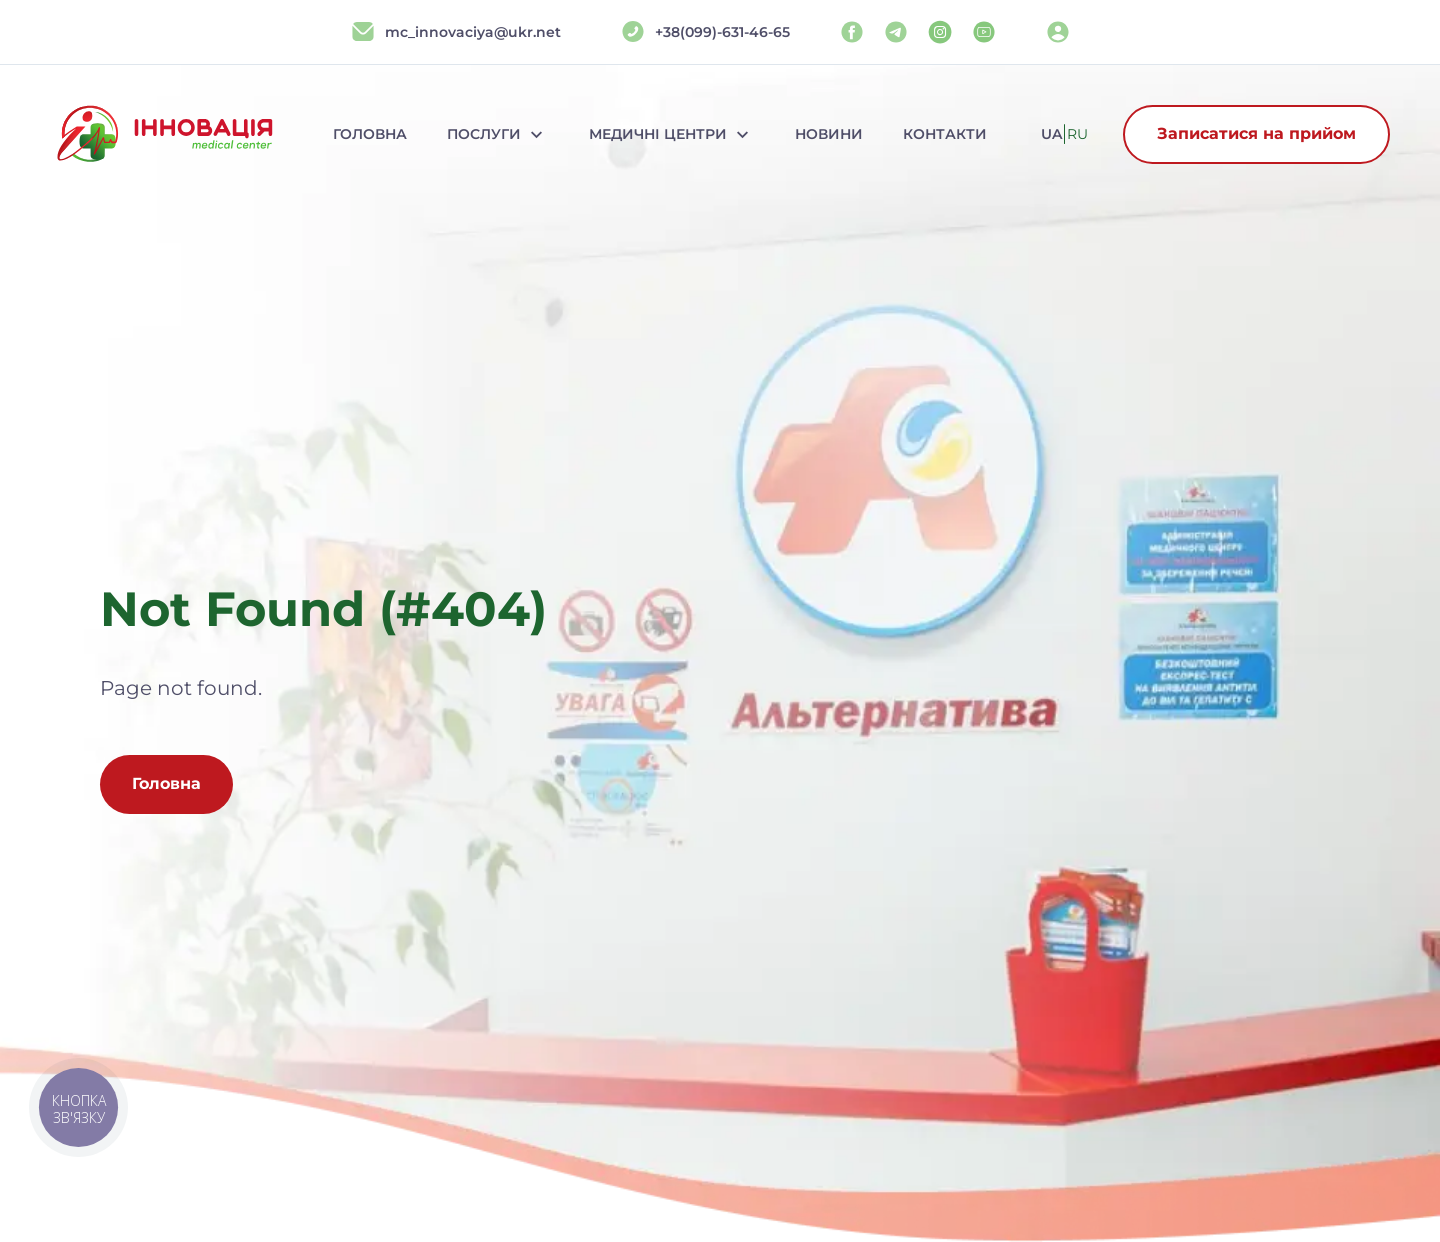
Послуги (498, 134)
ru (1077, 134)
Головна (370, 134)
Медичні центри (672, 134)
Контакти (945, 134)
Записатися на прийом (1256, 133)
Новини (829, 134)
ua (1051, 134)
